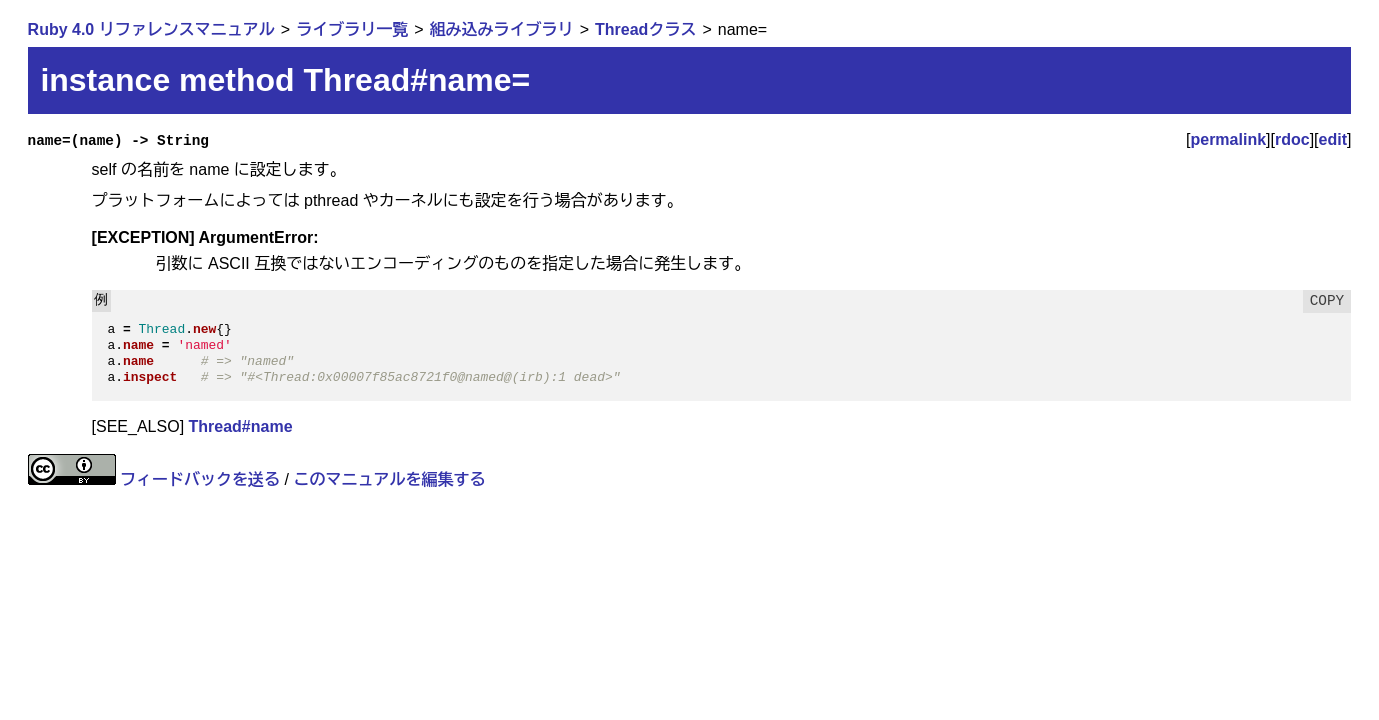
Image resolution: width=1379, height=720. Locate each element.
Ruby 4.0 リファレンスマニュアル (151, 29)
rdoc (1292, 139)
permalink (1228, 139)
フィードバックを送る (200, 479)
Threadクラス (645, 29)
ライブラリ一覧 (352, 29)
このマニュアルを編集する (389, 479)
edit (1333, 139)
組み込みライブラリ (502, 29)
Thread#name (241, 426)
